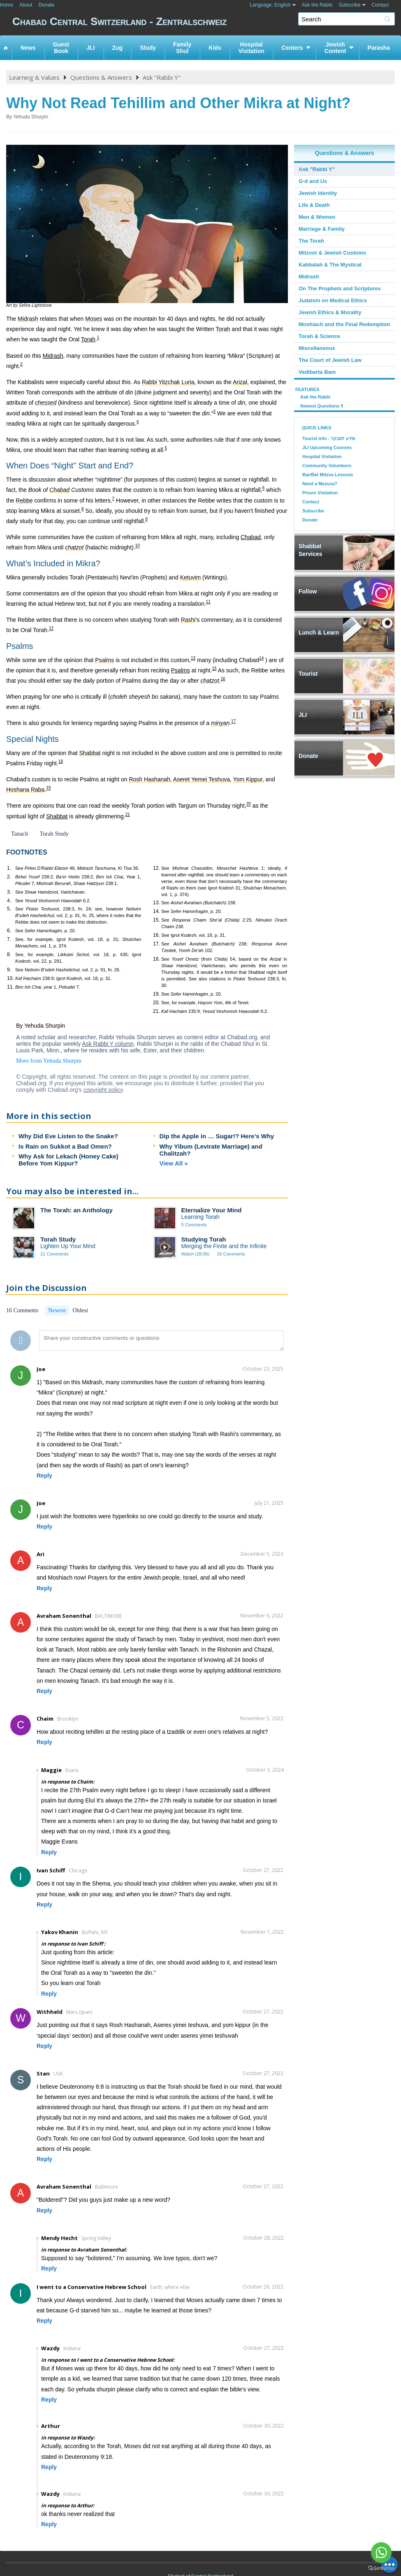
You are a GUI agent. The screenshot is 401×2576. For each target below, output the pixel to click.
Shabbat (56, 816)
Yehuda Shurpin (30, 117)
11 (208, 602)
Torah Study (54, 834)
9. (9, 970)
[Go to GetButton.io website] (381, 2568)
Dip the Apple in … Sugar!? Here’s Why (217, 1136)
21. (156, 1011)
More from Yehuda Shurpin (48, 1061)
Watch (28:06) (195, 1253)
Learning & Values (34, 77)
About (25, 5)
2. (9, 877)
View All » (174, 1163)
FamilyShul (182, 47)
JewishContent (335, 47)
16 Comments (231, 1253)
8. (9, 954)
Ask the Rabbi (317, 5)
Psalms (180, 670)
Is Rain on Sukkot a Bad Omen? (65, 1146)
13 (193, 658)
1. (9, 868)
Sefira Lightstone (35, 305)
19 (48, 788)
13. (156, 903)
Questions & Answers (101, 77)
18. (156, 959)
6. (9, 931)
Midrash (53, 355)
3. (9, 892)
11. (10, 987)
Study (148, 47)
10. (10, 978)
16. (156, 935)
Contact (380, 5)
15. (156, 920)
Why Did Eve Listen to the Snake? (68, 1136)
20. (156, 1002)
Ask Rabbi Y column (108, 1043)
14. (156, 911)
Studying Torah (203, 1239)
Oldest (80, 1310)
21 (127, 814)
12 (51, 628)
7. (9, 939)
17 (233, 721)
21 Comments (54, 1253)
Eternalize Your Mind (211, 1210)
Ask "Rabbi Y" (162, 77)
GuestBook (61, 47)
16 (222, 678)
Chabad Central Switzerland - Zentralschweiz (206, 23)
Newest (57, 1310)
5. (9, 909)
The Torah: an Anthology (76, 1210)
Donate (46, 5)
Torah (88, 339)
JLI (90, 47)
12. (156, 868)
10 (137, 546)
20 (248, 804)
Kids (215, 47)
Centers (292, 47)
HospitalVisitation (251, 47)
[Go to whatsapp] (381, 2552)
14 (261, 658)
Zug (117, 47)
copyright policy (103, 1089)
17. (156, 944)
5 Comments (194, 1224)
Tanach (19, 834)
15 (214, 668)
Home (6, 5)
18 (60, 761)
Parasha (379, 47)
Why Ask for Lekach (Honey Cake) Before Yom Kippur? (68, 1160)
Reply (44, 1475)
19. (156, 994)
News (28, 47)
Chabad (251, 537)
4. (9, 900)
